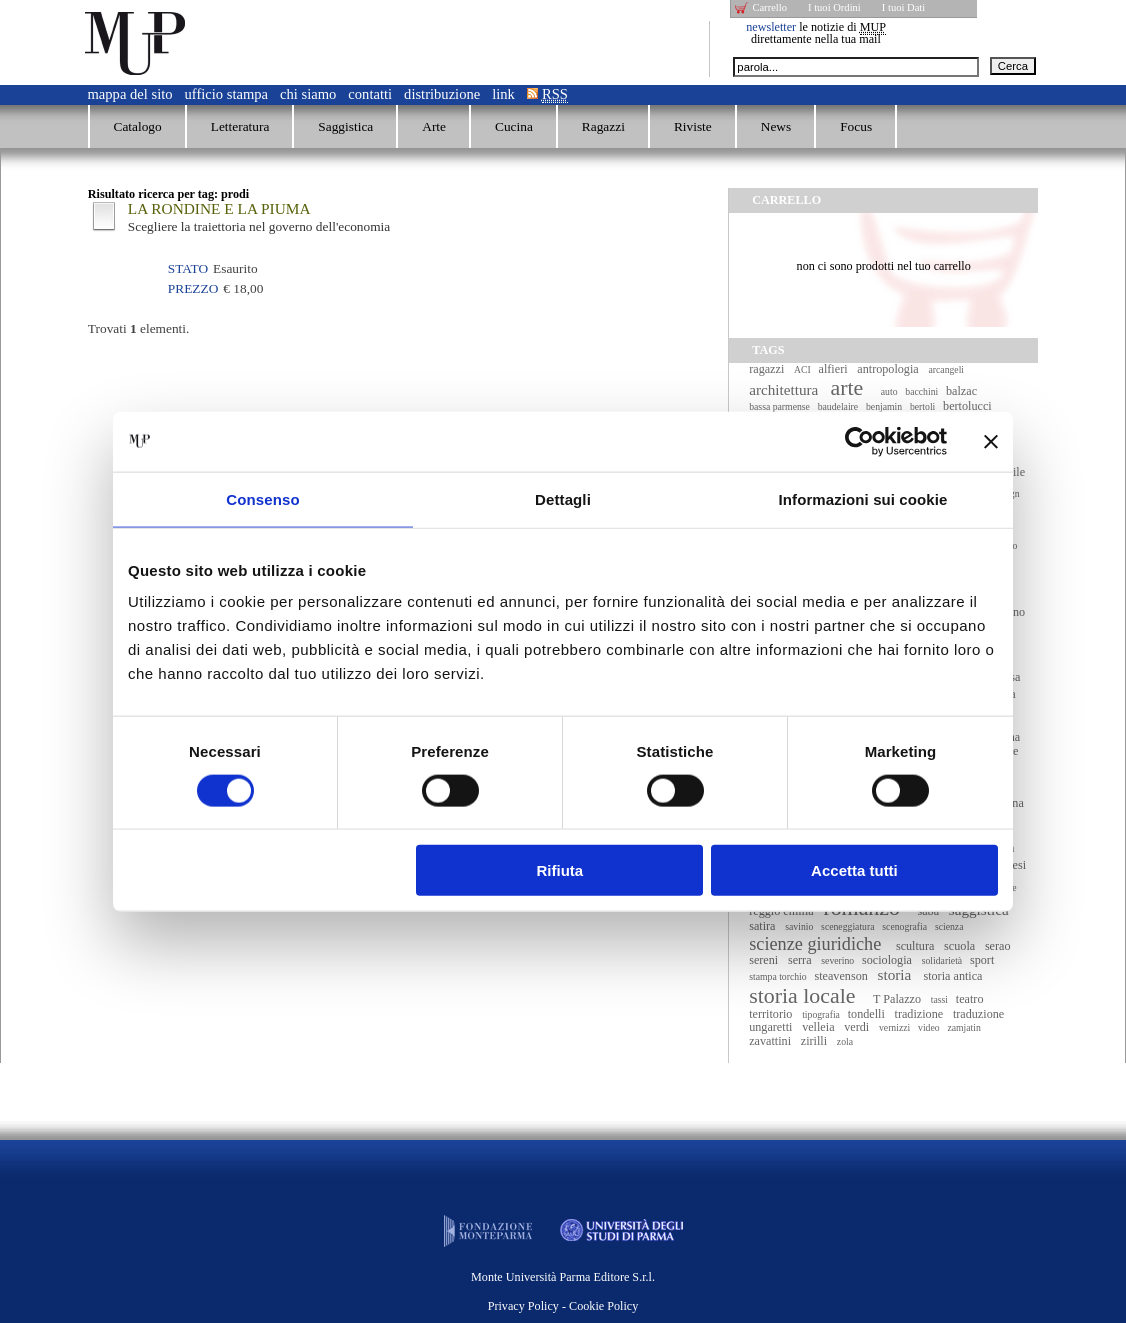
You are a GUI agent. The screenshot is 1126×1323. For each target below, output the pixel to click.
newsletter (771, 27)
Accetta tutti (854, 870)
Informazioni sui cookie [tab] (863, 498)
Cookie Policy (603, 1306)
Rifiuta (560, 870)
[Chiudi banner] (991, 441)
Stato (188, 268)
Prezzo (193, 288)
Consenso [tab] (262, 498)
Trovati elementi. (139, 328)
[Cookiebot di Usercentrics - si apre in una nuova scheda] (859, 441)
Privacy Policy (523, 1306)
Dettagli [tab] (563, 498)
